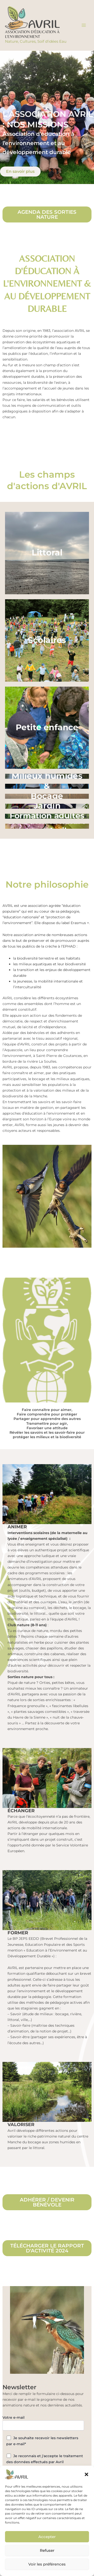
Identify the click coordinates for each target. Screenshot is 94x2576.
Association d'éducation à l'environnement (32, 34)
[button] (86, 2474)
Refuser (47, 2550)
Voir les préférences (47, 2564)
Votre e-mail (43, 2422)
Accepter (47, 2536)
